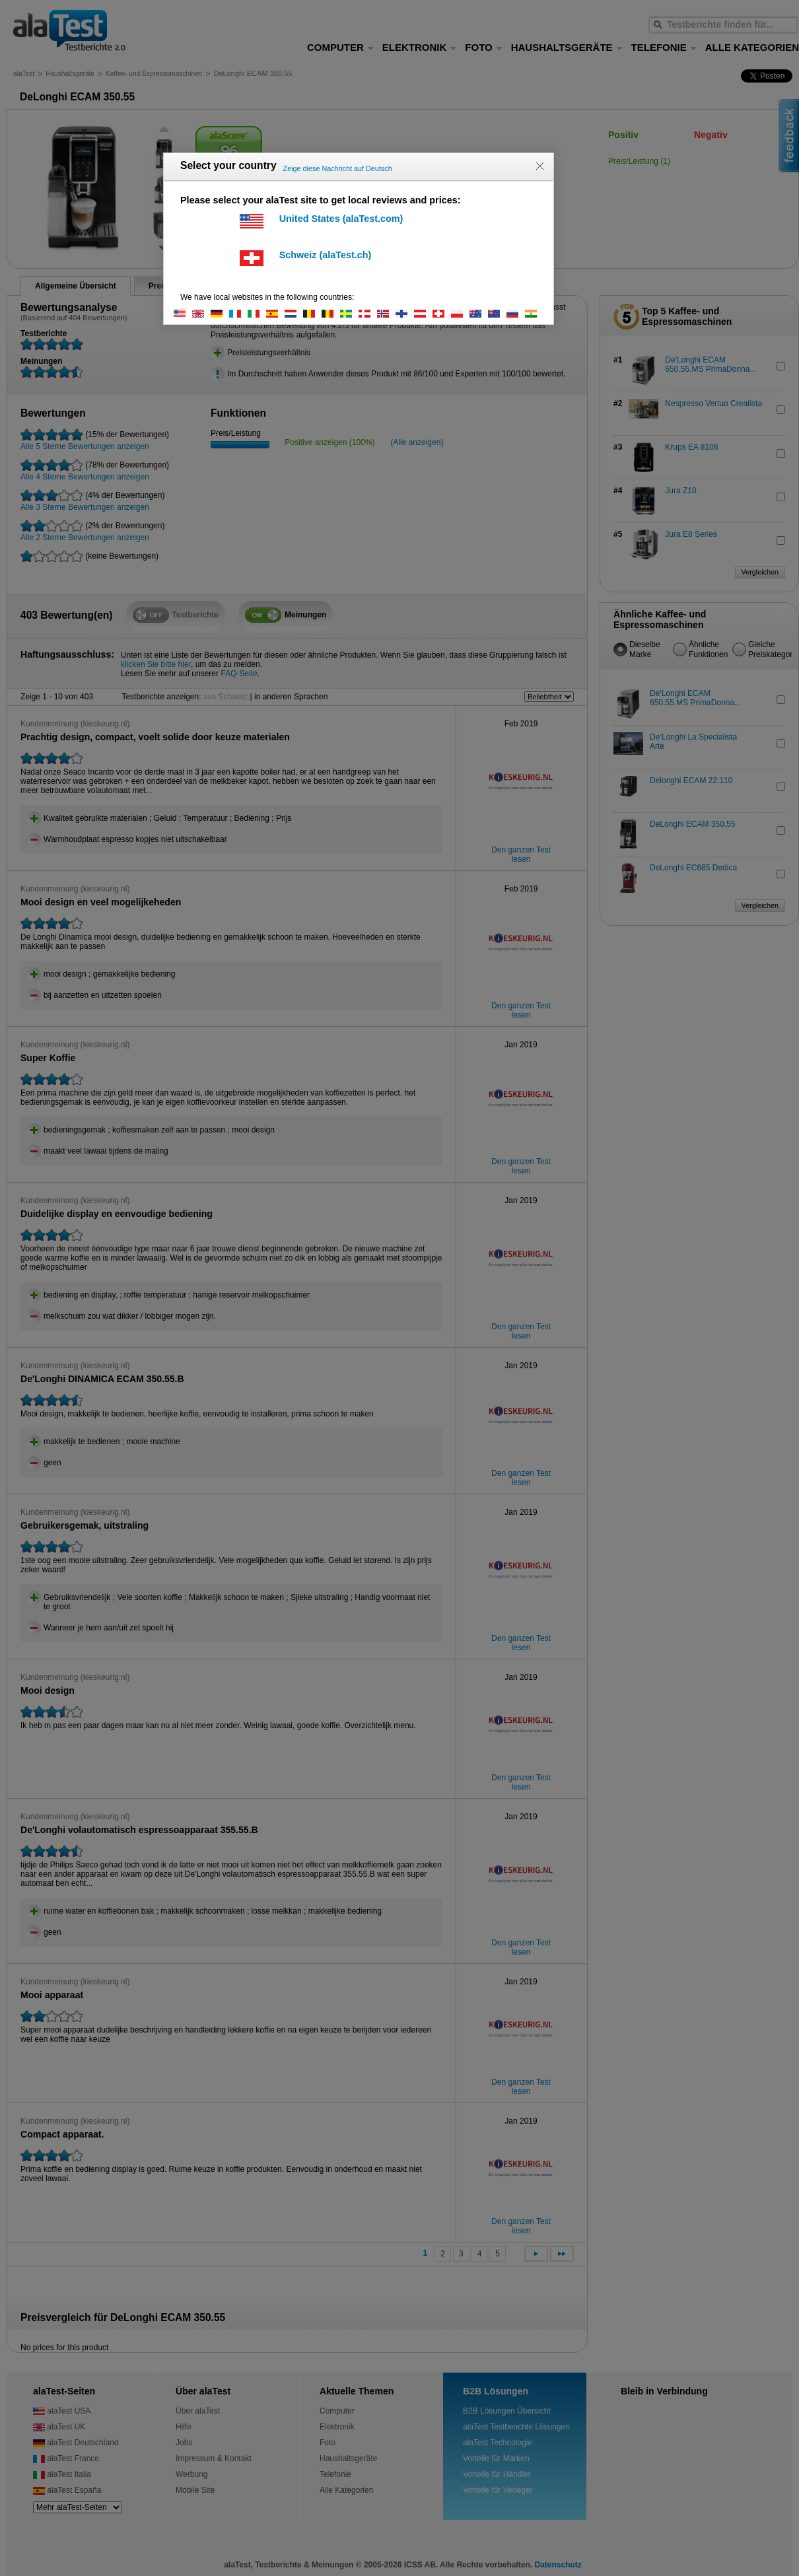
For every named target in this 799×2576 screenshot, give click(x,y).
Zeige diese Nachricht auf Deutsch (337, 168)
